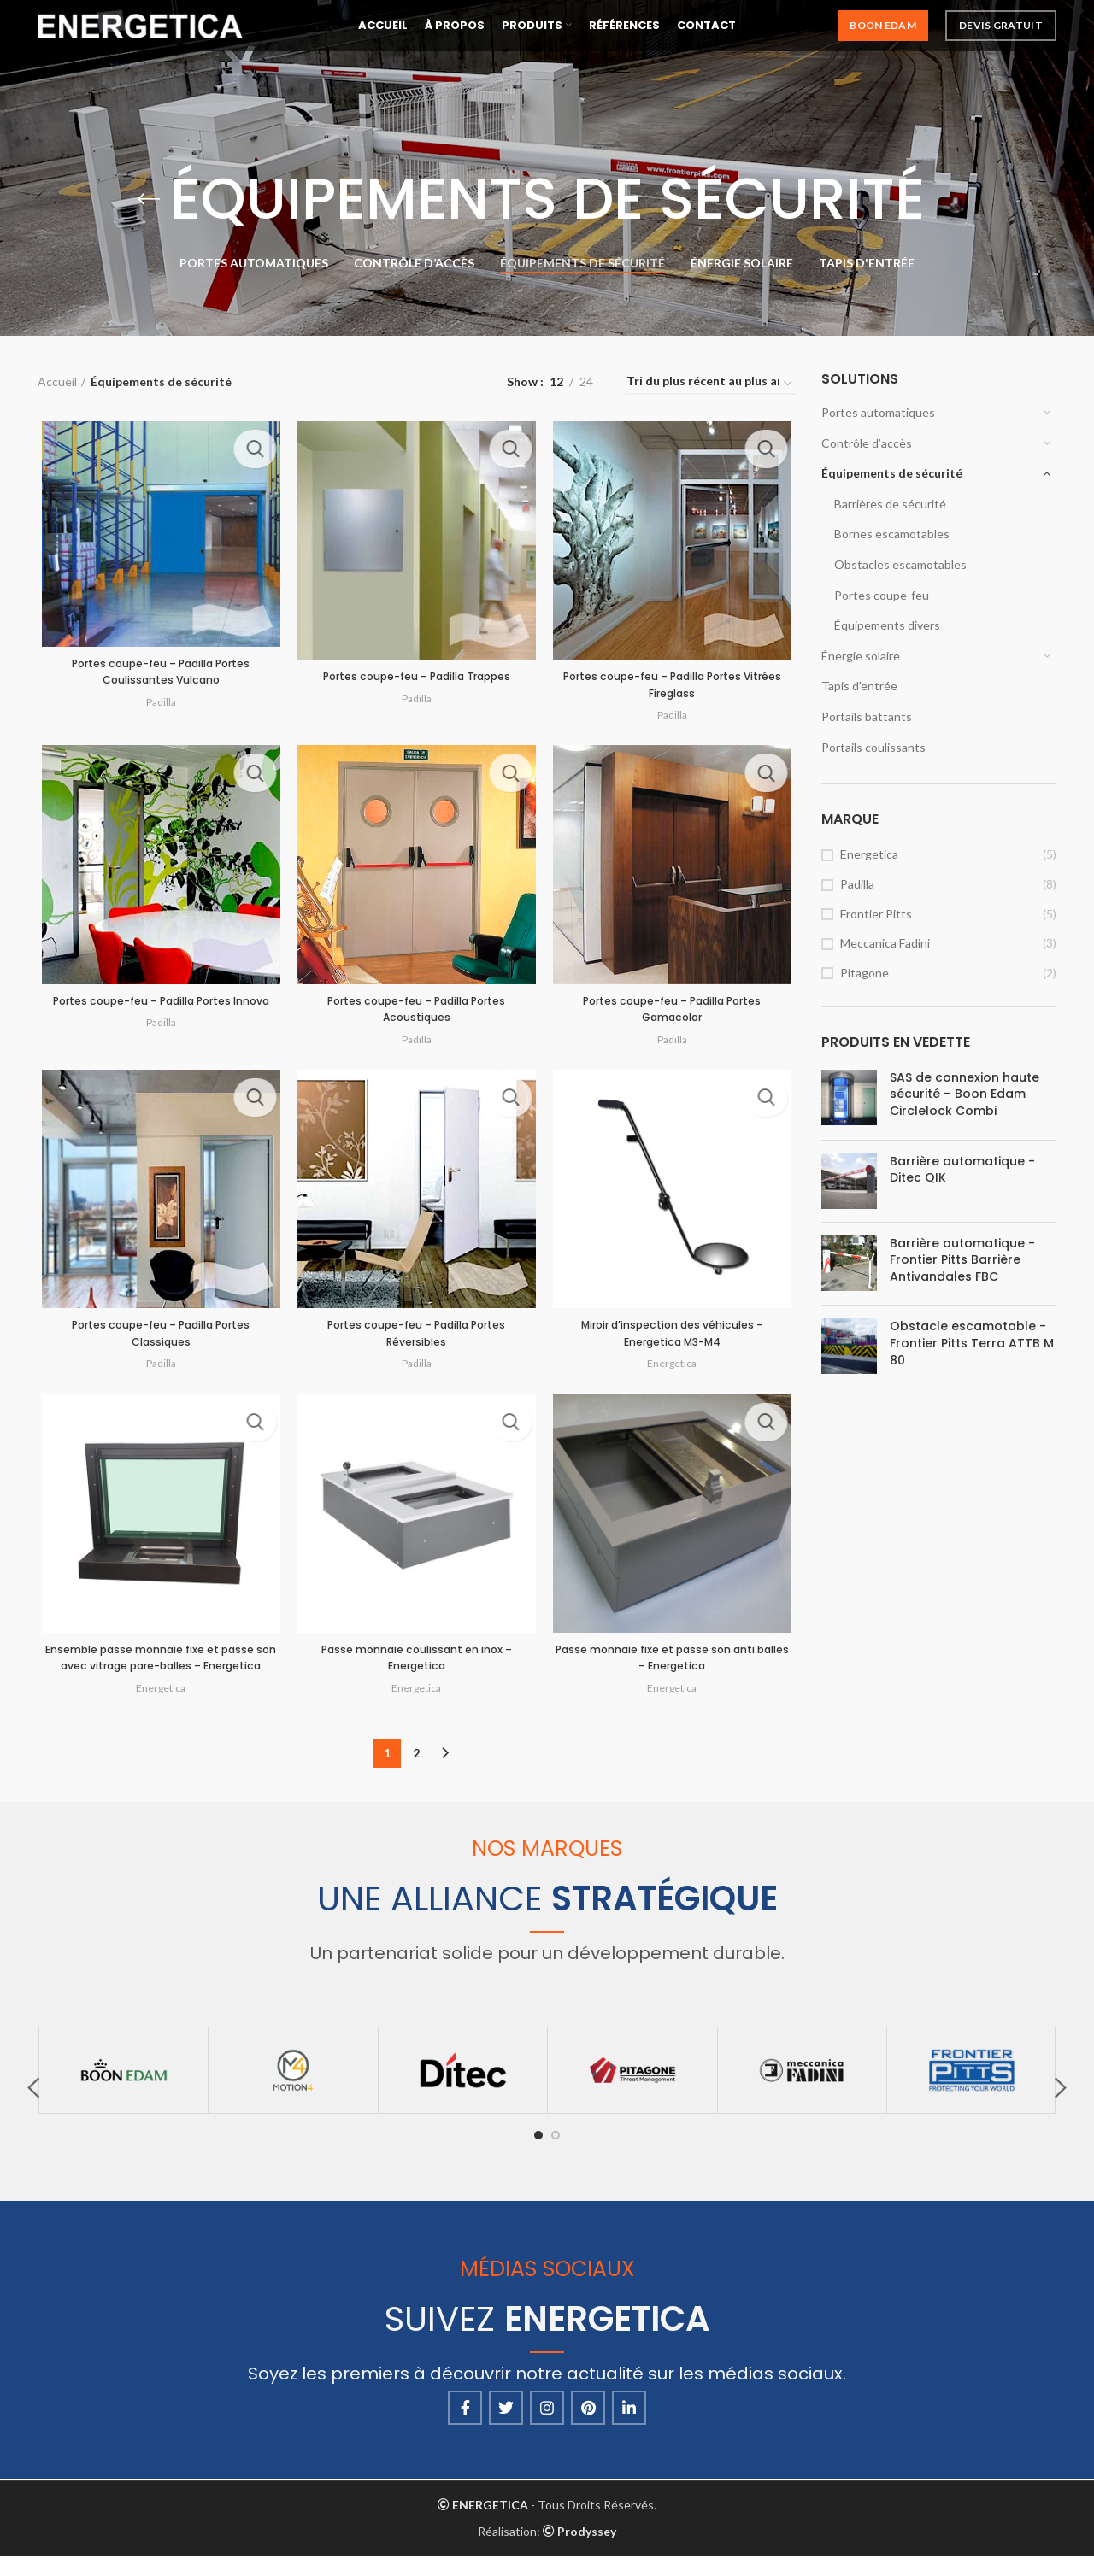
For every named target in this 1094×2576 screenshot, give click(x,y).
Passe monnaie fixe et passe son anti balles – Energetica (675, 1668)
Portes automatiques (878, 412)
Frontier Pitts (876, 914)
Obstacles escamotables (900, 564)
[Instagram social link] (547, 2426)
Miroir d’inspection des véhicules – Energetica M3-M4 (674, 1340)
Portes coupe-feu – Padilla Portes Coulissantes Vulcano (158, 673)
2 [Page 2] (416, 1772)
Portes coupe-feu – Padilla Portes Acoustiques (416, 1014)
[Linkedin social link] (629, 2426)
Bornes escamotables (892, 533)
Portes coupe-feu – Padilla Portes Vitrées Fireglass (674, 687)
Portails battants (866, 716)
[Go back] (148, 199)
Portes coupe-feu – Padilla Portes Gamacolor (674, 1014)
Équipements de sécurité (891, 473)
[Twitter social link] (506, 2426)
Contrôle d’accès (866, 443)
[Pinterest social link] (588, 2426)
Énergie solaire (860, 655)
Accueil (57, 381)
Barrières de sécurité (890, 503)
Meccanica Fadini (885, 943)
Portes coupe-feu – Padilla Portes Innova (158, 1014)
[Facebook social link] (465, 2426)
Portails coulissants (873, 747)
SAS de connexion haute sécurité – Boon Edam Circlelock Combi (964, 1094)
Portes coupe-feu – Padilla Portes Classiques (158, 1340)
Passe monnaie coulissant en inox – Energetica (416, 1668)
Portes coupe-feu (881, 595)
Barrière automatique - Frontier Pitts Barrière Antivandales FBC (962, 1260)
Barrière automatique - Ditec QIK (962, 1170)
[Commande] (710, 384)
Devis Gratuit (1001, 33)
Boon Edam (883, 33)
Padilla (857, 884)
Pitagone (864, 972)
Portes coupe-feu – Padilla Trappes (416, 678)
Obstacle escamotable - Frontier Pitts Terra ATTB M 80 (972, 1343)
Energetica (869, 854)
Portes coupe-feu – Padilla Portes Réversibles (416, 1340)
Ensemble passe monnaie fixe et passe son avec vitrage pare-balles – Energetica (158, 1676)
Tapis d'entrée (859, 685)
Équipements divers (887, 625)
